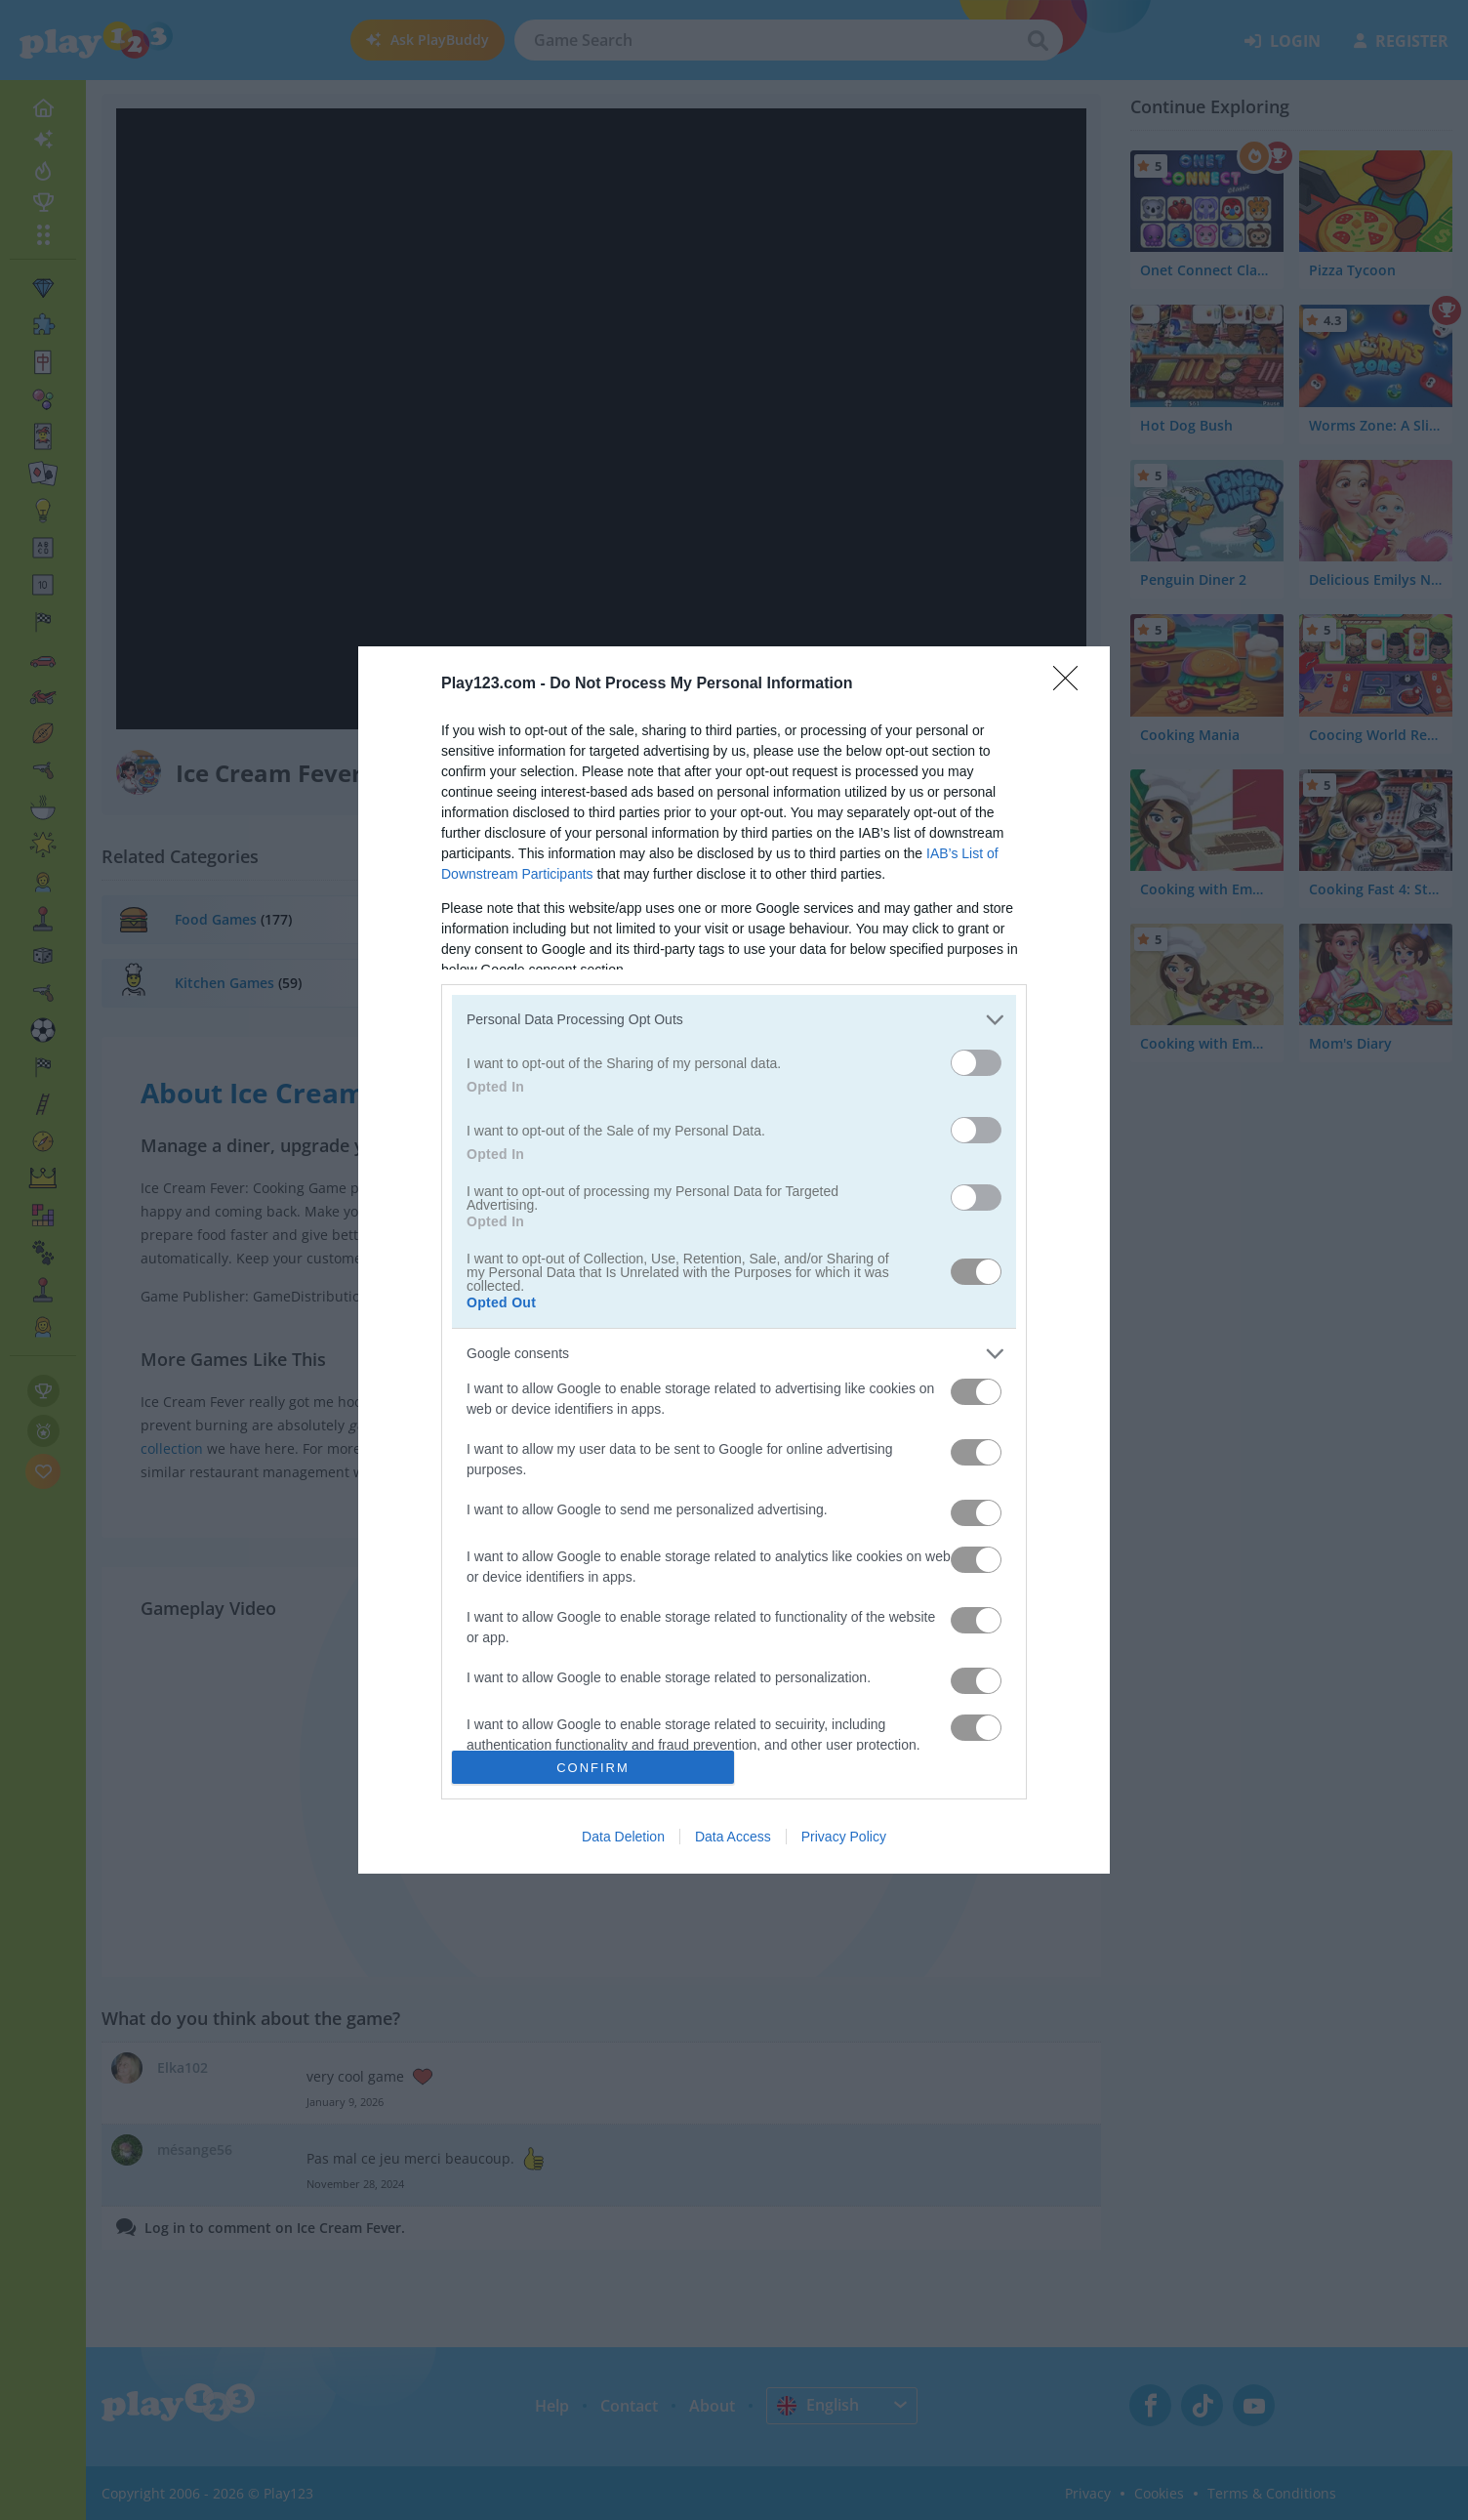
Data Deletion (623, 1836)
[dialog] (734, 1260)
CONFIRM (593, 1767)
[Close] (1071, 684)
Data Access (733, 1836)
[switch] (976, 1063)
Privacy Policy (843, 1836)
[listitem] (734, 1020)
